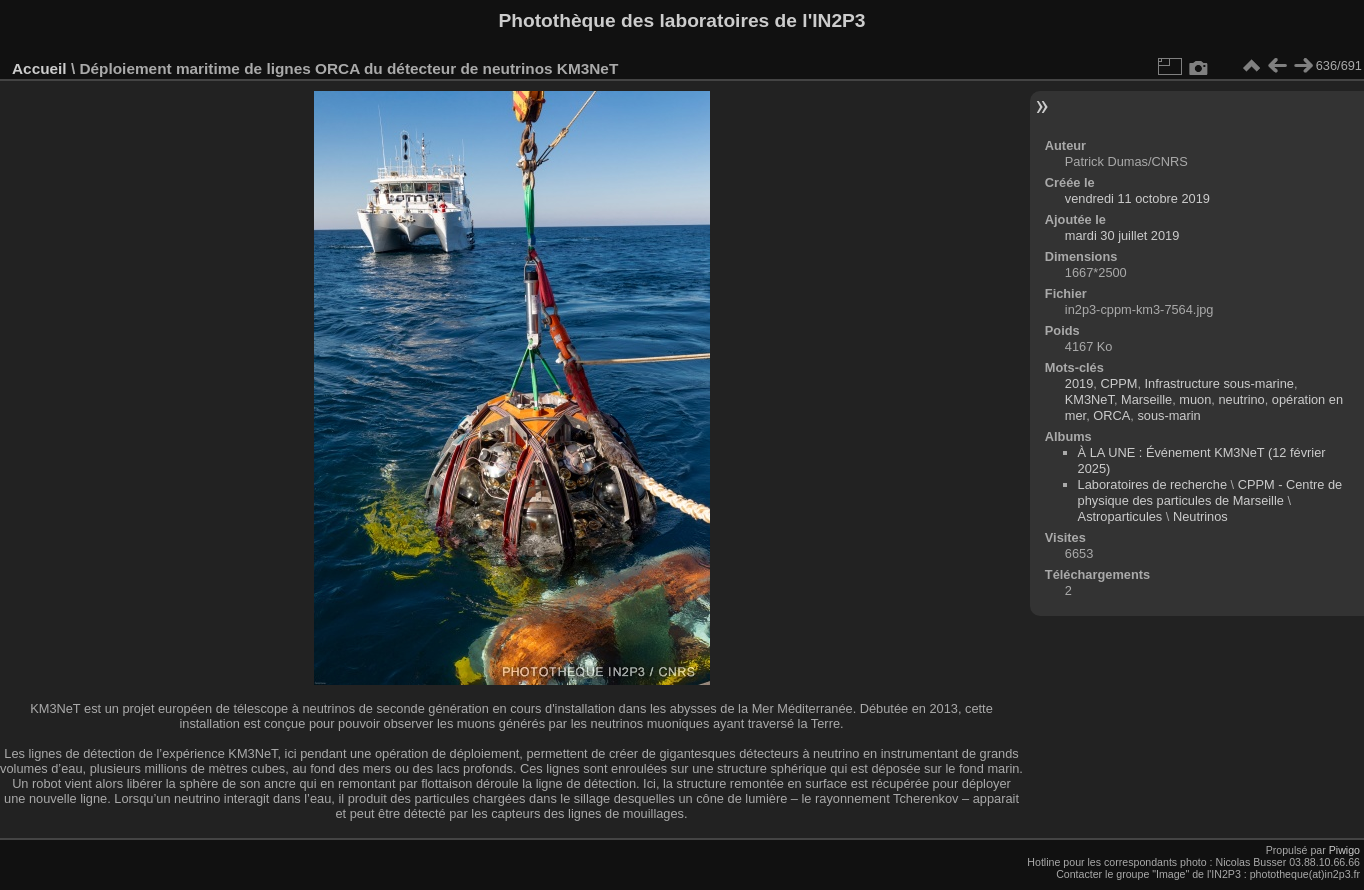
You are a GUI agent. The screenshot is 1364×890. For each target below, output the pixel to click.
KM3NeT (1089, 399)
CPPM (1118, 383)
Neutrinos (1200, 516)
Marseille (1146, 399)
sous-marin (1168, 415)
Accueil (39, 68)
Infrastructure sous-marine (1219, 383)
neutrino (1241, 399)
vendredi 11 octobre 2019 (1137, 198)
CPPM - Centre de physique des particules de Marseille (1210, 492)
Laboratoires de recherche (1152, 484)
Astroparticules (1120, 516)
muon (1195, 399)
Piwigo (1344, 850)
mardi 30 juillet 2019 (1122, 235)
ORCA (1111, 415)
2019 (1079, 383)
